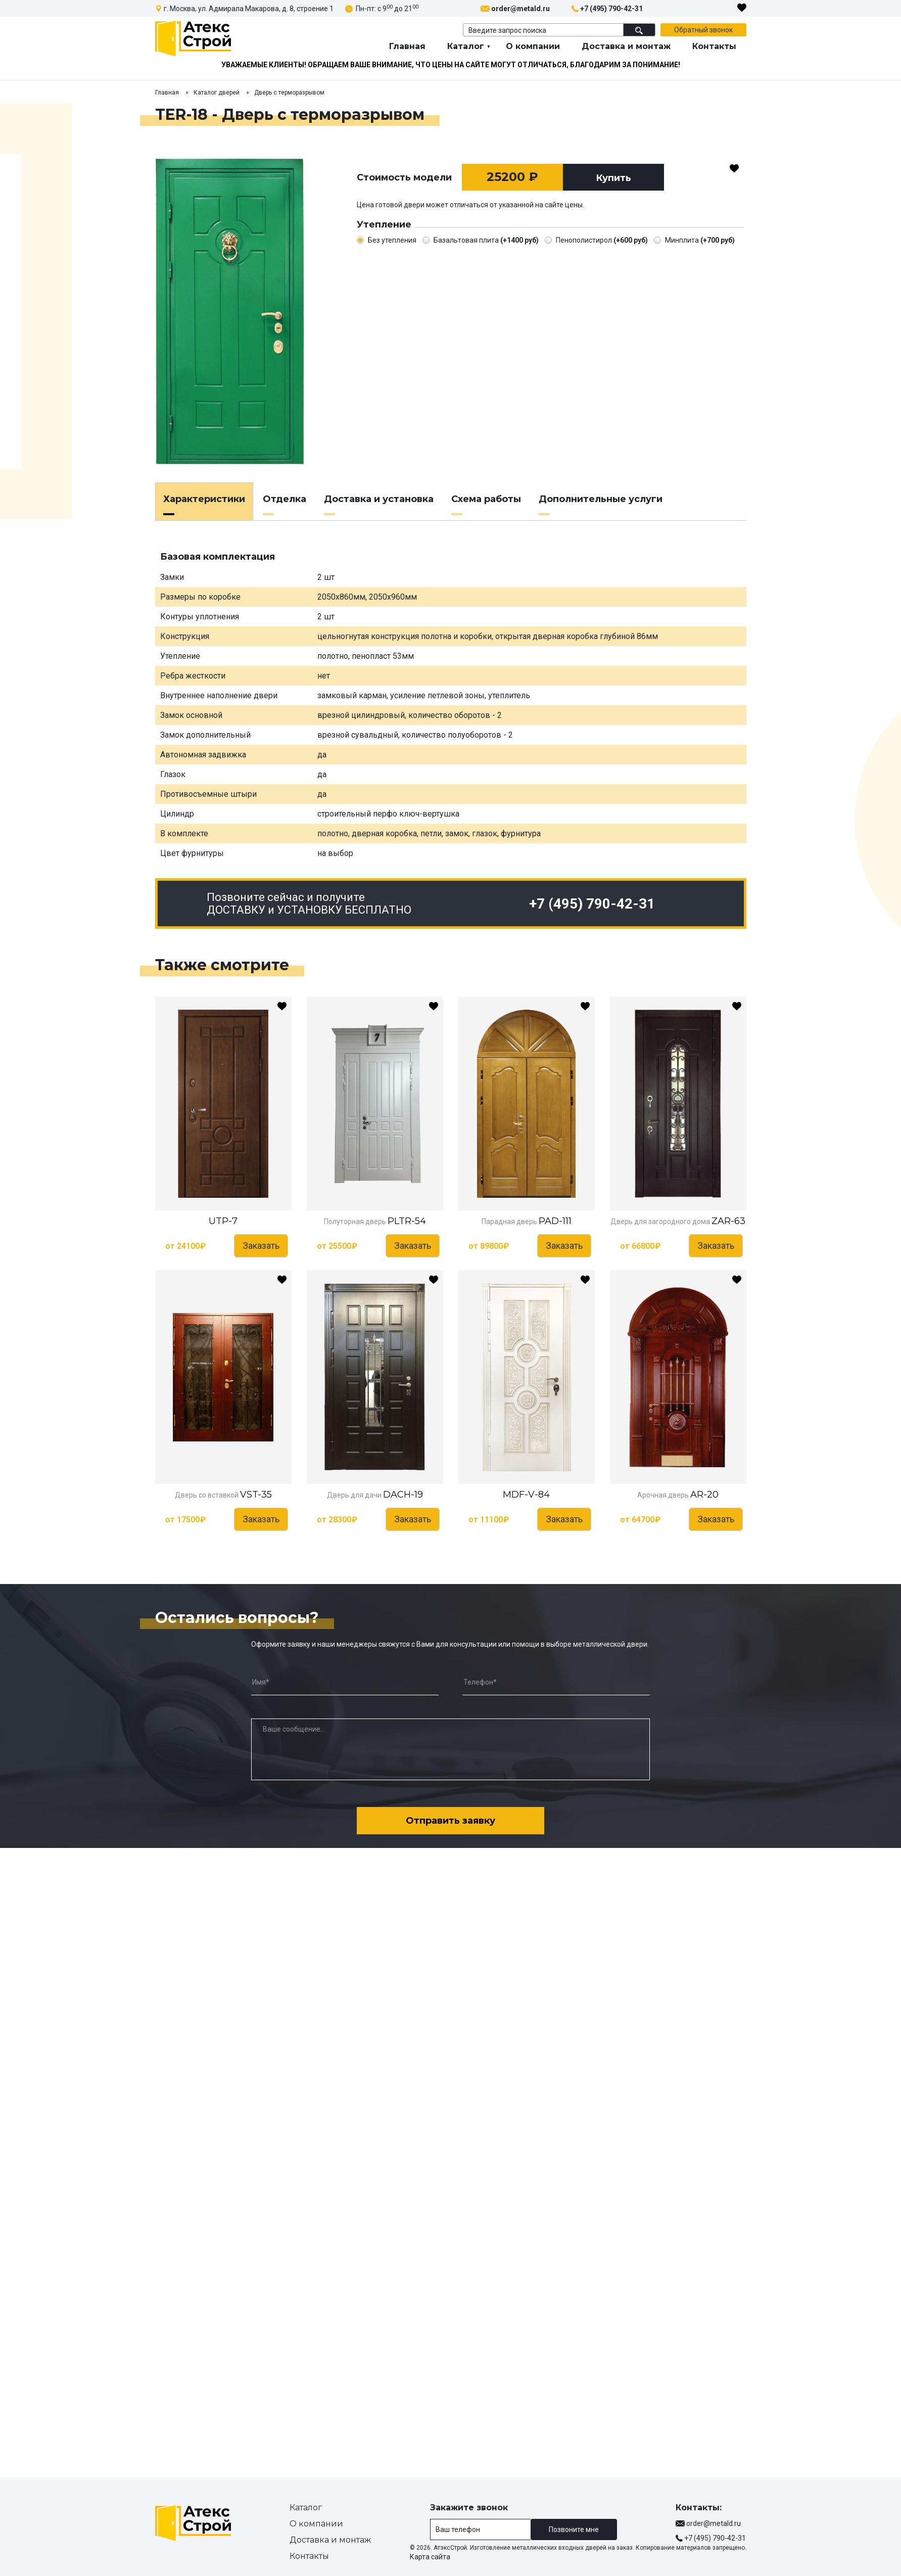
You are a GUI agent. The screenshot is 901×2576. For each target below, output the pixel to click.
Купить (613, 178)
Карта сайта (430, 2557)
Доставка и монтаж (626, 46)
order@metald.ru (520, 9)
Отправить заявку (450, 1820)
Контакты (714, 46)
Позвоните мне (574, 2529)
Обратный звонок (703, 30)
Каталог (465, 46)
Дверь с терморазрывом (289, 92)
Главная (407, 46)
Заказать (261, 1245)
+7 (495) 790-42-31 (611, 9)
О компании (533, 46)
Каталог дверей (217, 92)
